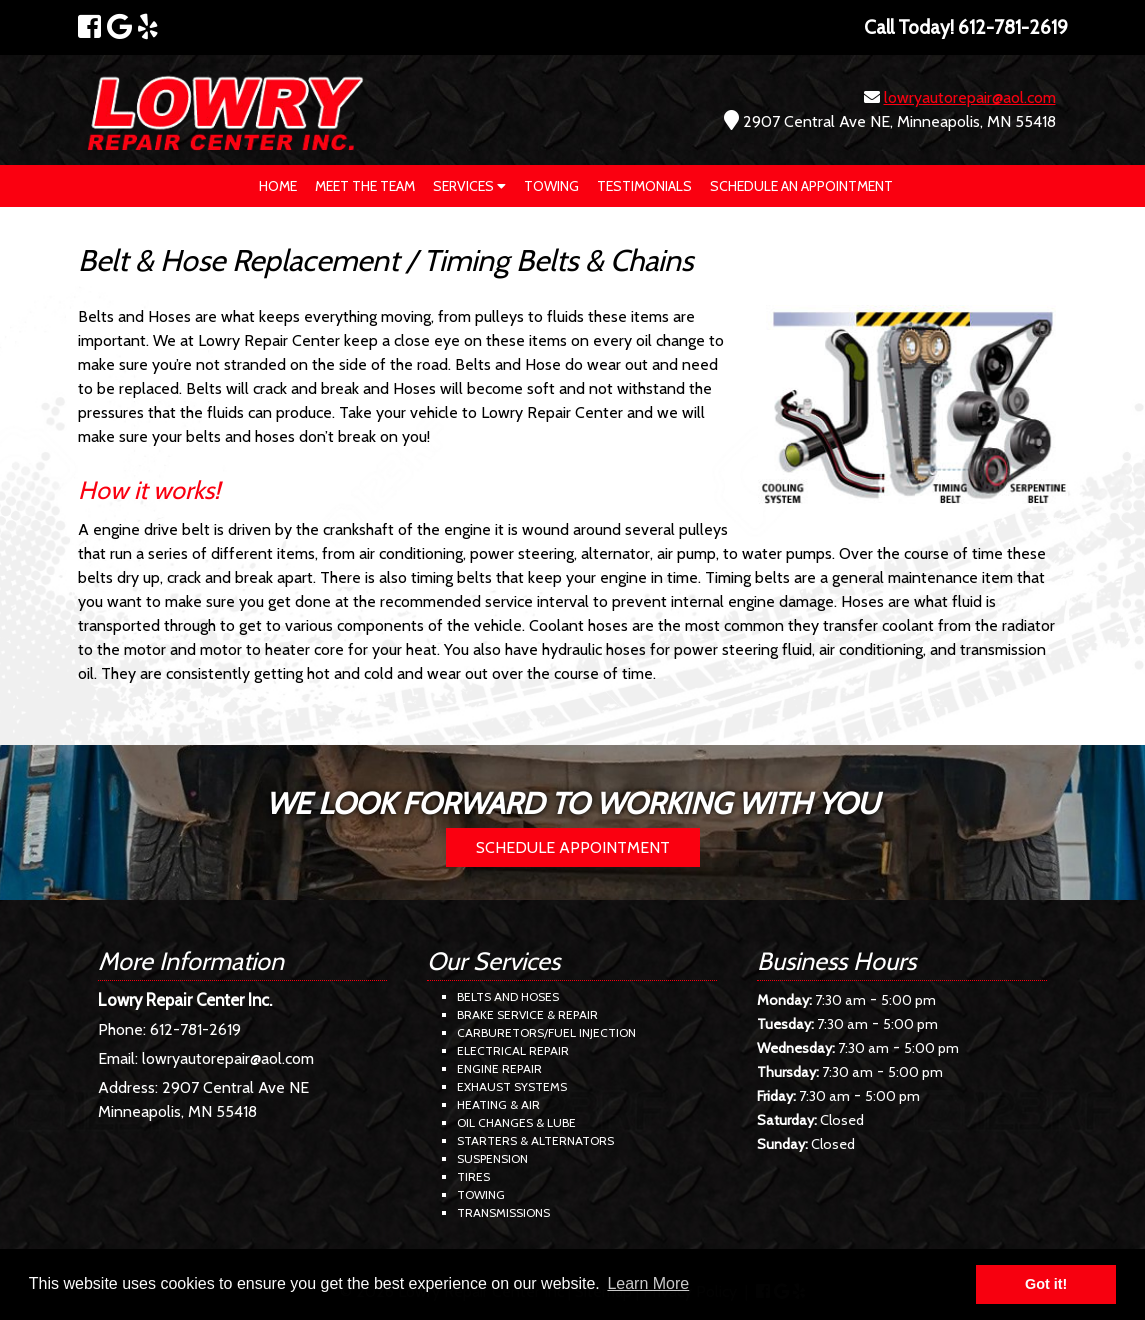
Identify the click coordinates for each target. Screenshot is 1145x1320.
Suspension (492, 1158)
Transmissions (503, 1212)
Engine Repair (499, 1068)
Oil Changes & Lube (516, 1122)
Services (469, 186)
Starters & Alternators (535, 1140)
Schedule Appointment (573, 847)
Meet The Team (365, 186)
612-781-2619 (195, 1029)
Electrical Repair (513, 1050)
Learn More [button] (648, 1283)
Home (278, 186)
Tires (473, 1176)
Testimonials (644, 186)
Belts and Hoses (508, 996)
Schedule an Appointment (801, 186)
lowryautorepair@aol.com (970, 97)
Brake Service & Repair (527, 1014)
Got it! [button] (1046, 1284)
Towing (551, 186)
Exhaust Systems (512, 1086)
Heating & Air (498, 1104)
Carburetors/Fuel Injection (546, 1032)
